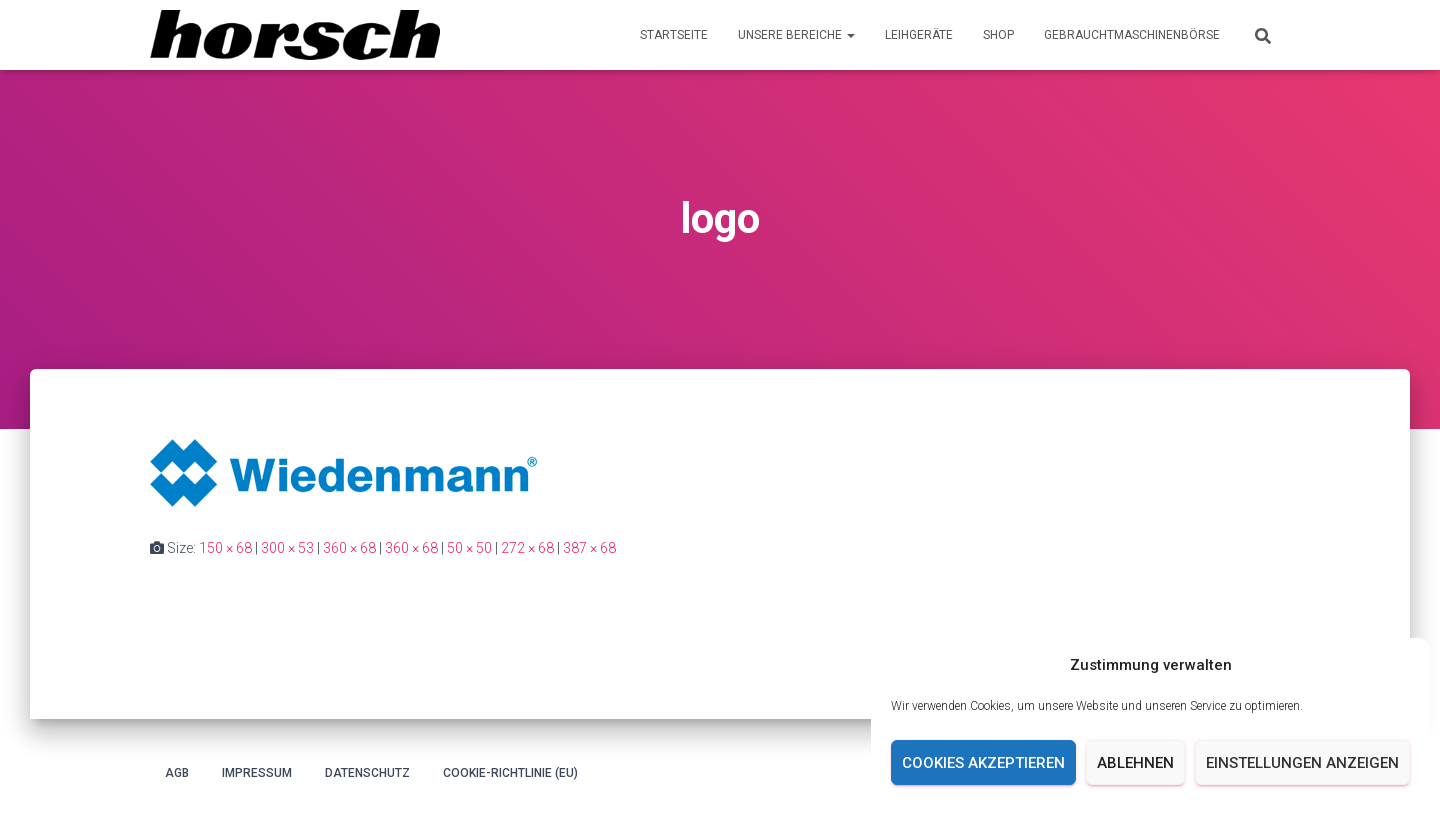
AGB (177, 773)
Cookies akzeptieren (983, 763)
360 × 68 (349, 548)
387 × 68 (589, 548)
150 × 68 (225, 548)
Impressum (257, 773)
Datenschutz (367, 773)
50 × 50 (469, 548)
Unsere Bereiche (796, 35)
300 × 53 (287, 548)
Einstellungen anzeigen (1302, 763)
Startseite (674, 35)
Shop (998, 35)
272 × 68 (527, 548)
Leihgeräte (919, 35)
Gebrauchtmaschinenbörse (1132, 35)
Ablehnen (1135, 763)
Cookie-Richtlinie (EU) (510, 773)
